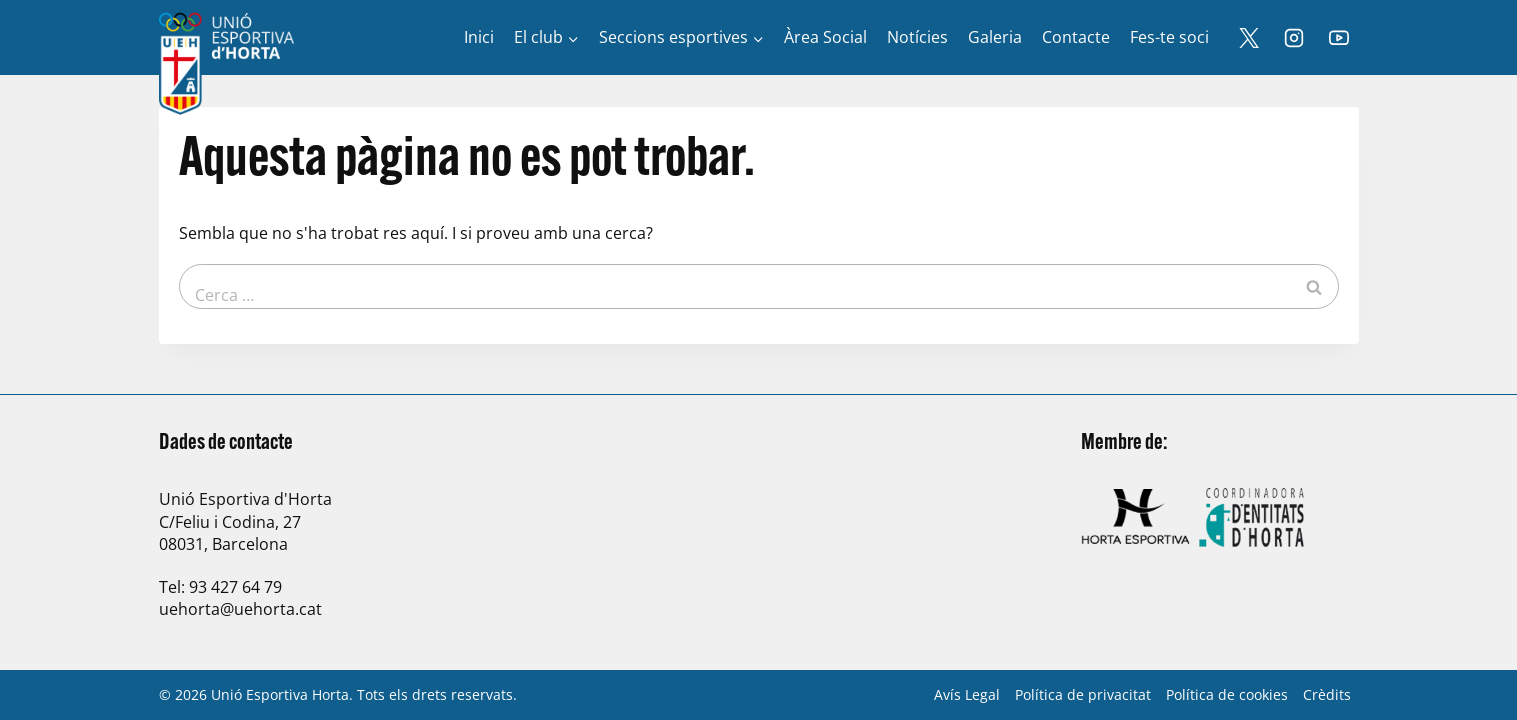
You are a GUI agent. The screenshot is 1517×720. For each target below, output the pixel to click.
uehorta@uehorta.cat (240, 609)
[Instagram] (1294, 38)
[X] (1249, 38)
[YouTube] (1339, 38)
